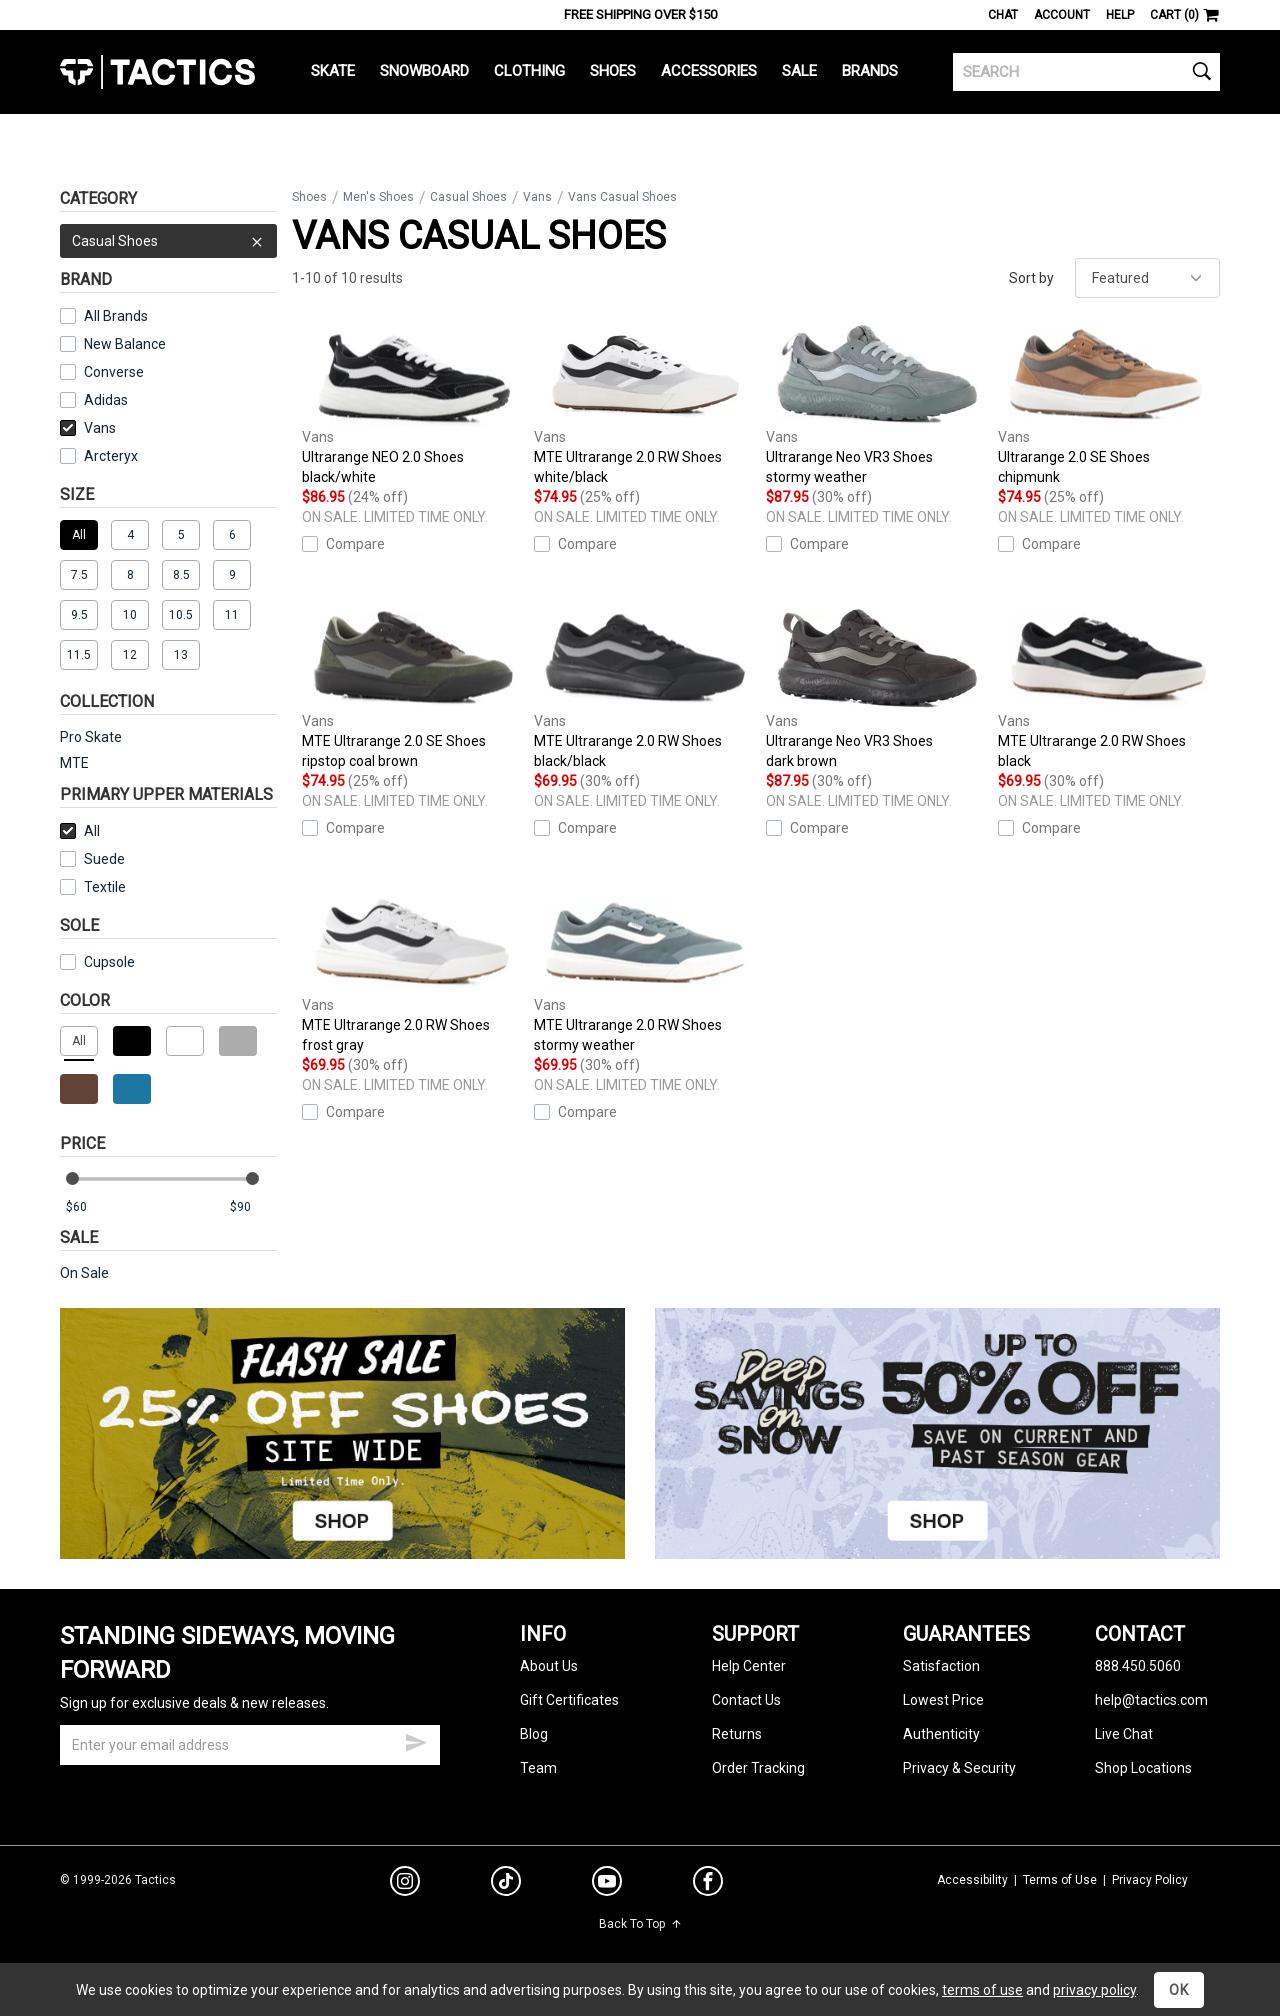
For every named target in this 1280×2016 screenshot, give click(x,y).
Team (538, 1768)
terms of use (982, 1990)
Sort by (1031, 278)
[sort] (1147, 278)
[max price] (253, 1207)
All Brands (116, 316)
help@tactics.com (1151, 1700)
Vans (88, 428)
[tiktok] (506, 1884)
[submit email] (416, 1740)
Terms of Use (1060, 1880)
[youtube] (607, 1885)
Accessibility (972, 1880)
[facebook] (708, 1885)
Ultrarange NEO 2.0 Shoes (413, 405)
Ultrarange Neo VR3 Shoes (877, 405)
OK (1179, 1990)
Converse (114, 372)
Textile (93, 887)
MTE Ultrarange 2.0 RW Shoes (645, 405)
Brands (870, 71)
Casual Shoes (168, 241)
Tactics (157, 72)
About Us (549, 1666)
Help (1120, 15)
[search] (1086, 72)
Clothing (529, 71)
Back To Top (640, 1924)
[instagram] (405, 1884)
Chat (1003, 15)
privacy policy (1094, 1990)
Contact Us (746, 1700)
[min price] (89, 1207)
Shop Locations (1143, 1768)
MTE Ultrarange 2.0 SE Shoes (413, 689)
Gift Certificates (569, 1700)
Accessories (709, 71)
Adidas (106, 400)
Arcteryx (111, 456)
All (80, 831)
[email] (250, 1745)
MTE (74, 763)
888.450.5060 (1138, 1666)
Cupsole (109, 962)
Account (1062, 15)
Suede (104, 859)
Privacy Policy (1150, 1880)
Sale (799, 71)
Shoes (613, 71)
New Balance (125, 344)
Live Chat (1124, 1734)
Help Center (749, 1666)
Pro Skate (91, 737)
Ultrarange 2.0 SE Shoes (1109, 405)
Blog (534, 1734)
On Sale (84, 1273)
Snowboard (424, 71)
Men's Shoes (378, 197)
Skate (333, 71)
